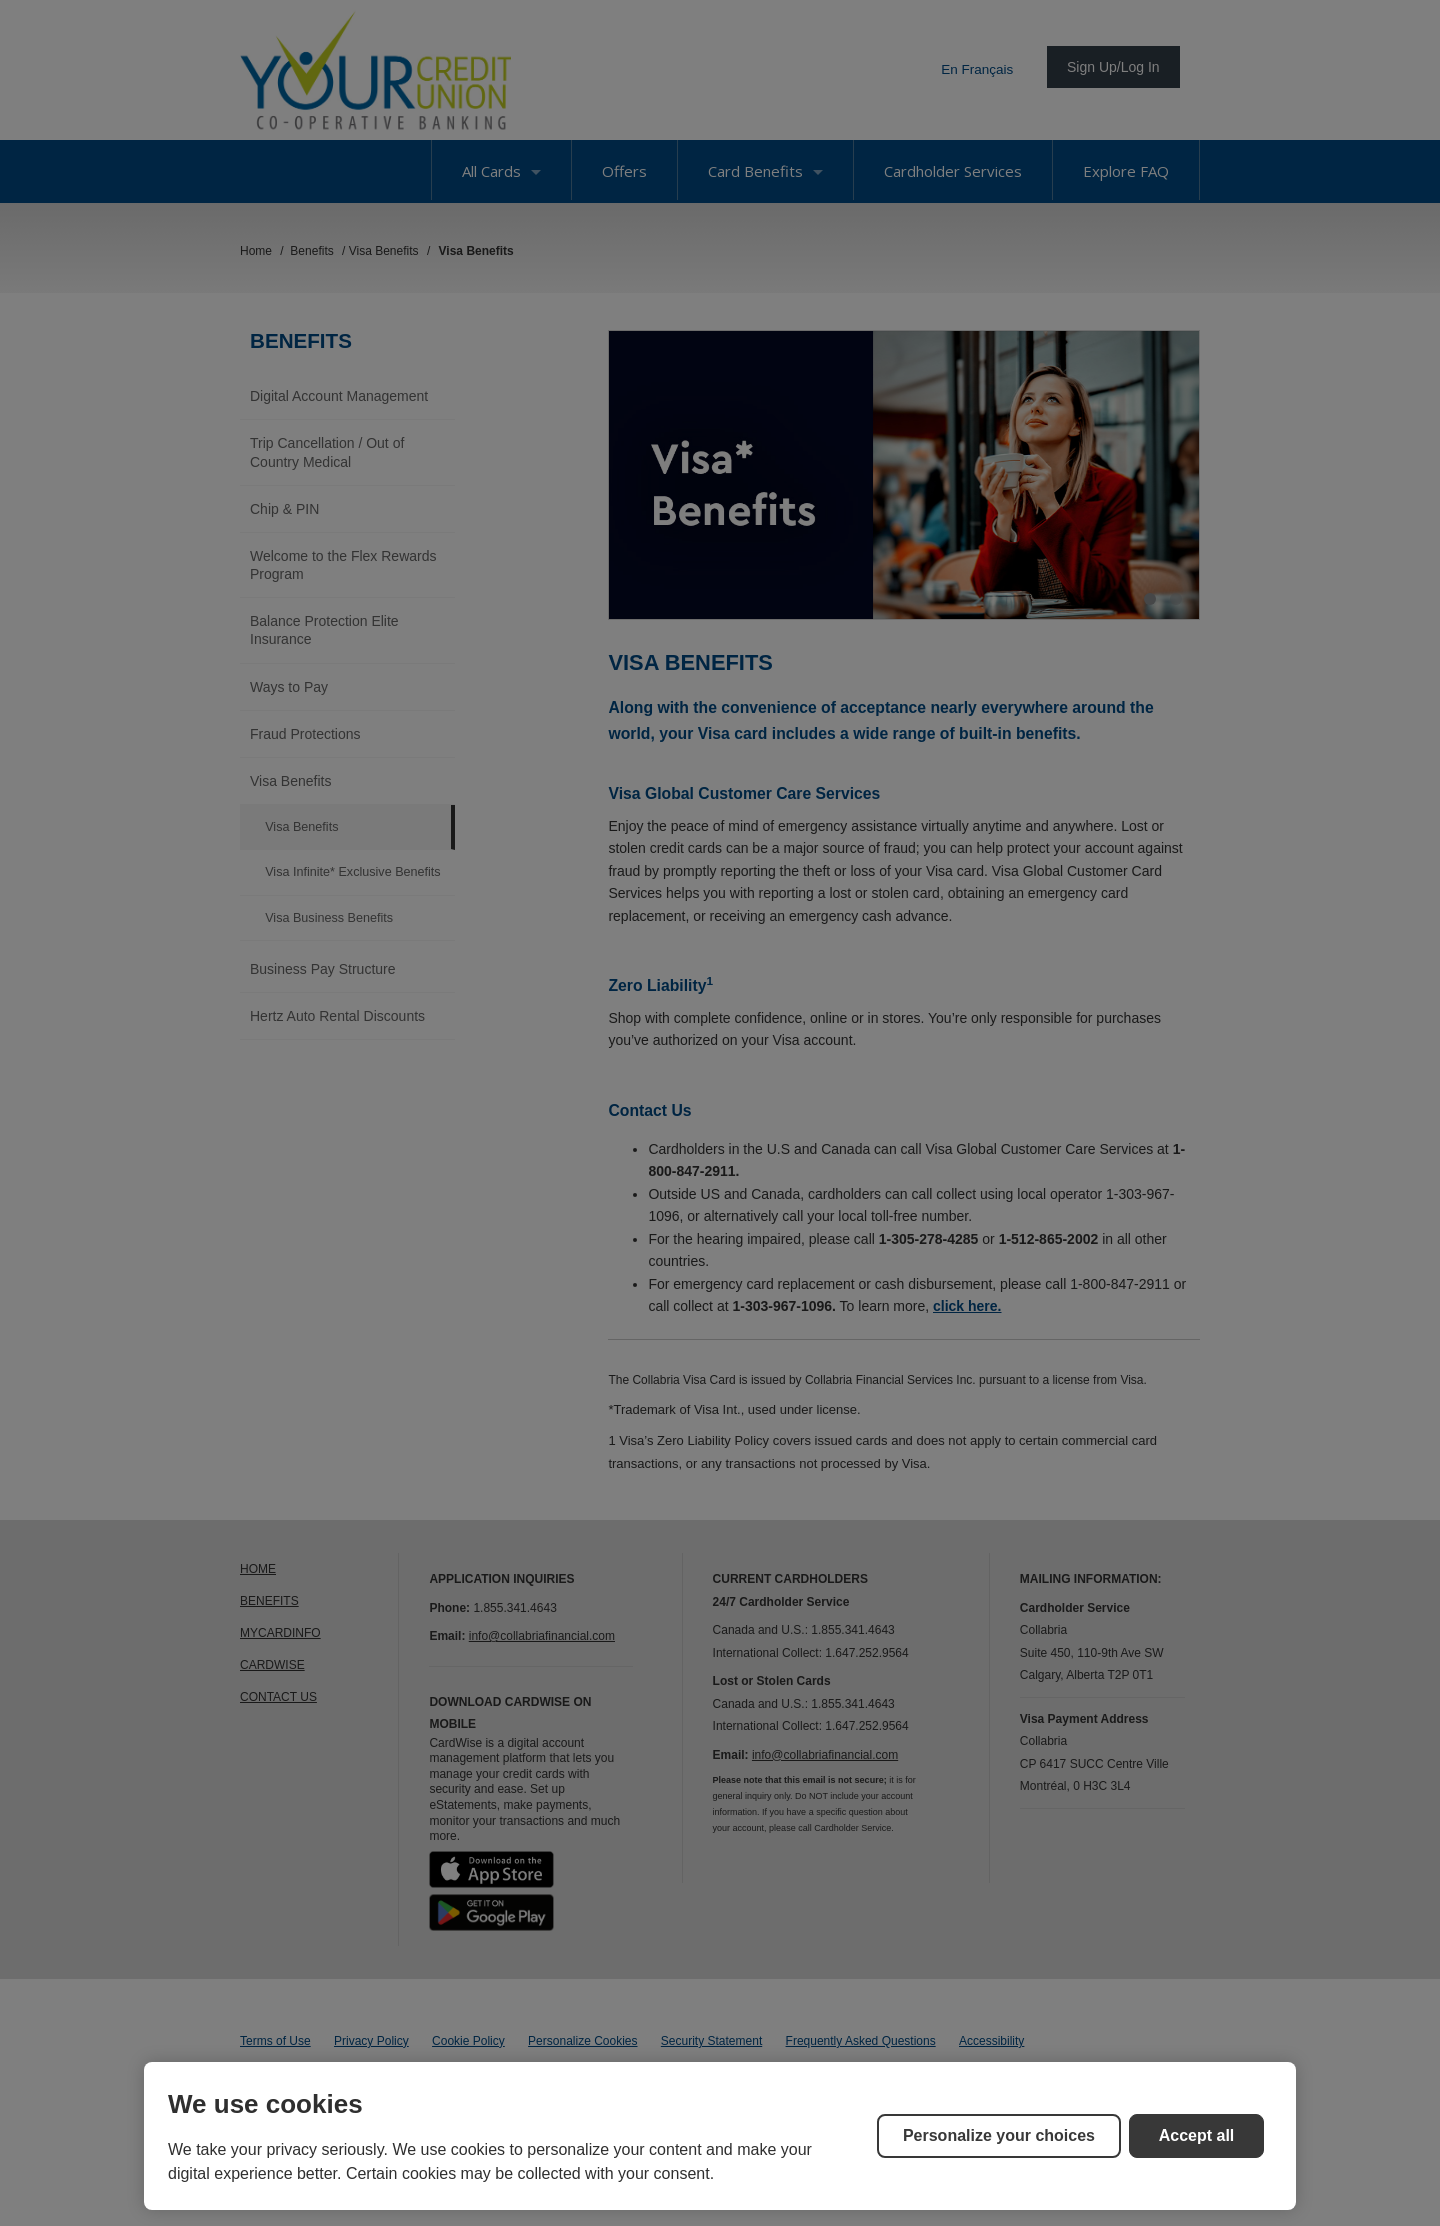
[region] (720, 2136)
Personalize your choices (999, 2135)
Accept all (1197, 2135)
